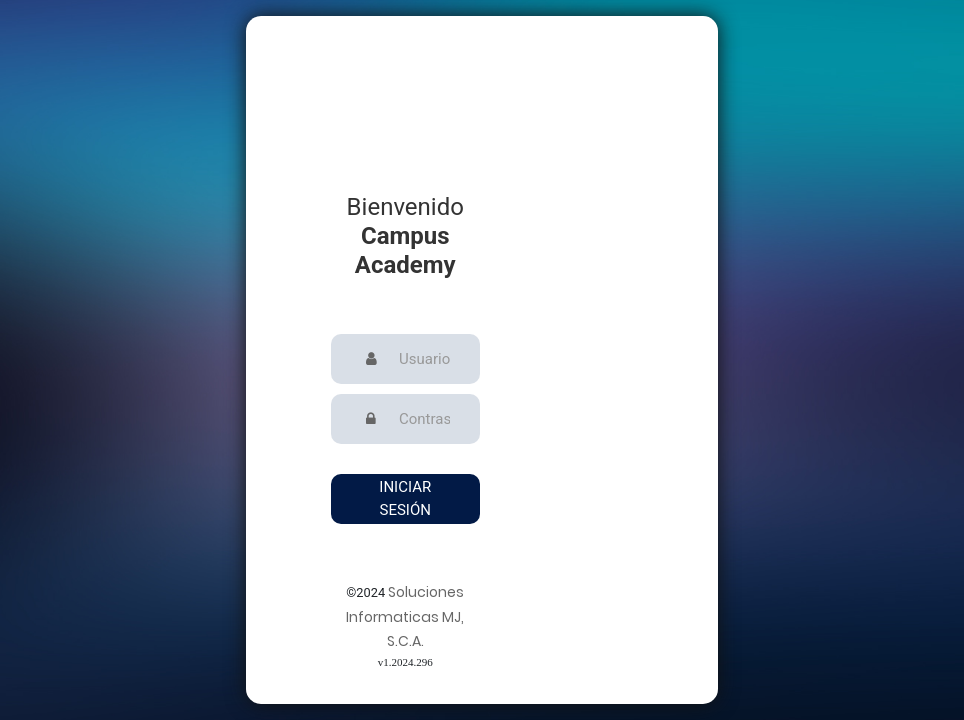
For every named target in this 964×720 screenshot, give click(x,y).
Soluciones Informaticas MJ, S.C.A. (405, 617)
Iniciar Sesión (405, 498)
